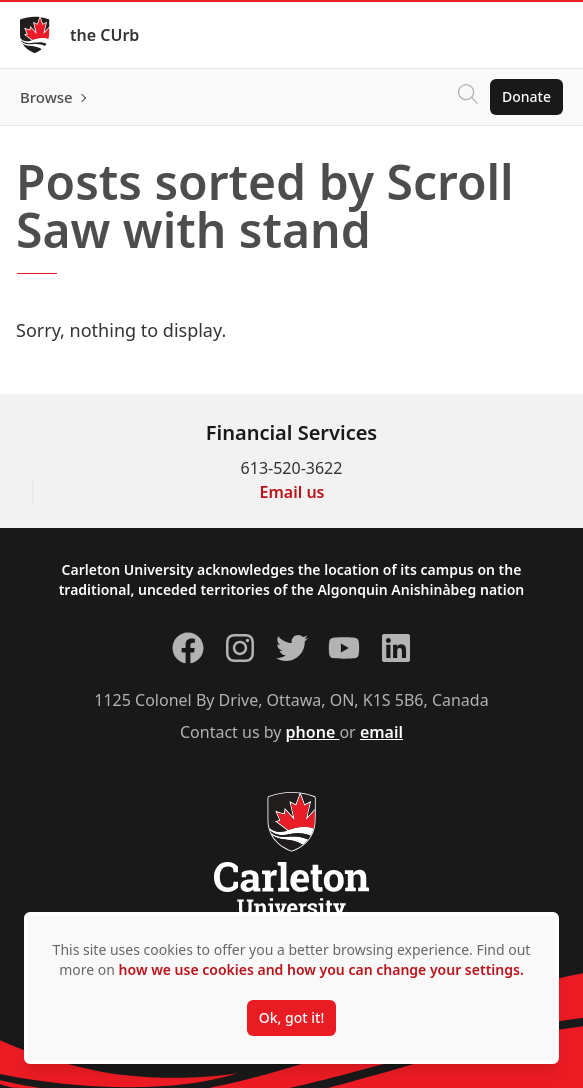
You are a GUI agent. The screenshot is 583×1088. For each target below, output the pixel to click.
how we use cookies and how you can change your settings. (321, 969)
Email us (292, 492)
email (381, 732)
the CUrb (104, 35)
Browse (46, 97)
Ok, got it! (291, 1017)
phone (313, 732)
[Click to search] (468, 97)
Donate (526, 96)
